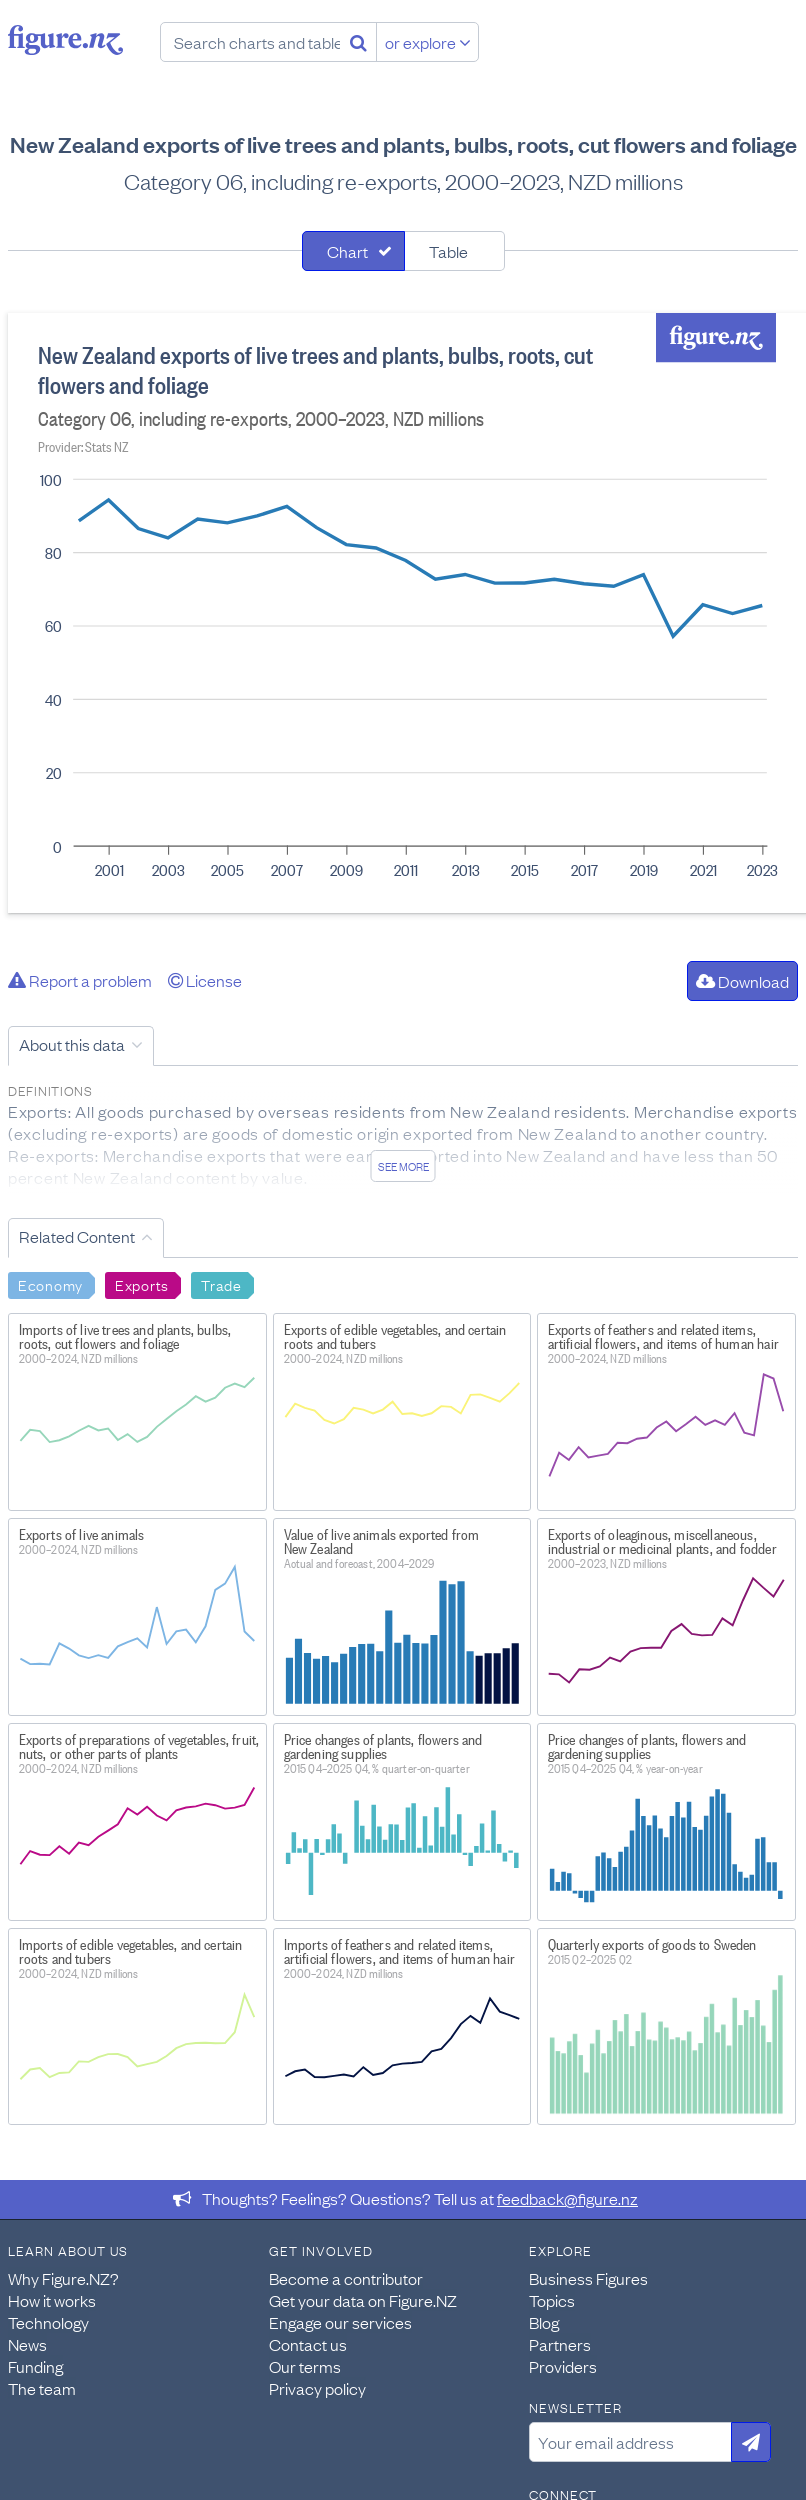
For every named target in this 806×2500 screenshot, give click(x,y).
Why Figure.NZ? (63, 2278)
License (205, 980)
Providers (563, 2366)
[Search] (358, 42)
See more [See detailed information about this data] (403, 1166)
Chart (347, 251)
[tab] (353, 251)
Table (448, 251)
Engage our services (340, 2322)
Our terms (305, 2366)
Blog (544, 2322)
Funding (35, 2366)
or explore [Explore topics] (428, 42)
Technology (48, 2322)
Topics (552, 2300)
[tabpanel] (403, 613)
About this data (72, 1044)
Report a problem (80, 980)
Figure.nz (65, 40)
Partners (560, 2344)
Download (742, 981)
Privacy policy (317, 2388)
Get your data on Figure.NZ (363, 2300)
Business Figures (588, 2278)
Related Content (77, 1236)
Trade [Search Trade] (221, 1284)
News (27, 2344)
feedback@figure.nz (567, 2198)
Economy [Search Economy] (50, 1284)
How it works (52, 2300)
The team (42, 2388)
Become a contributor (346, 2278)
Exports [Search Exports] (142, 1284)
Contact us (308, 2344)
